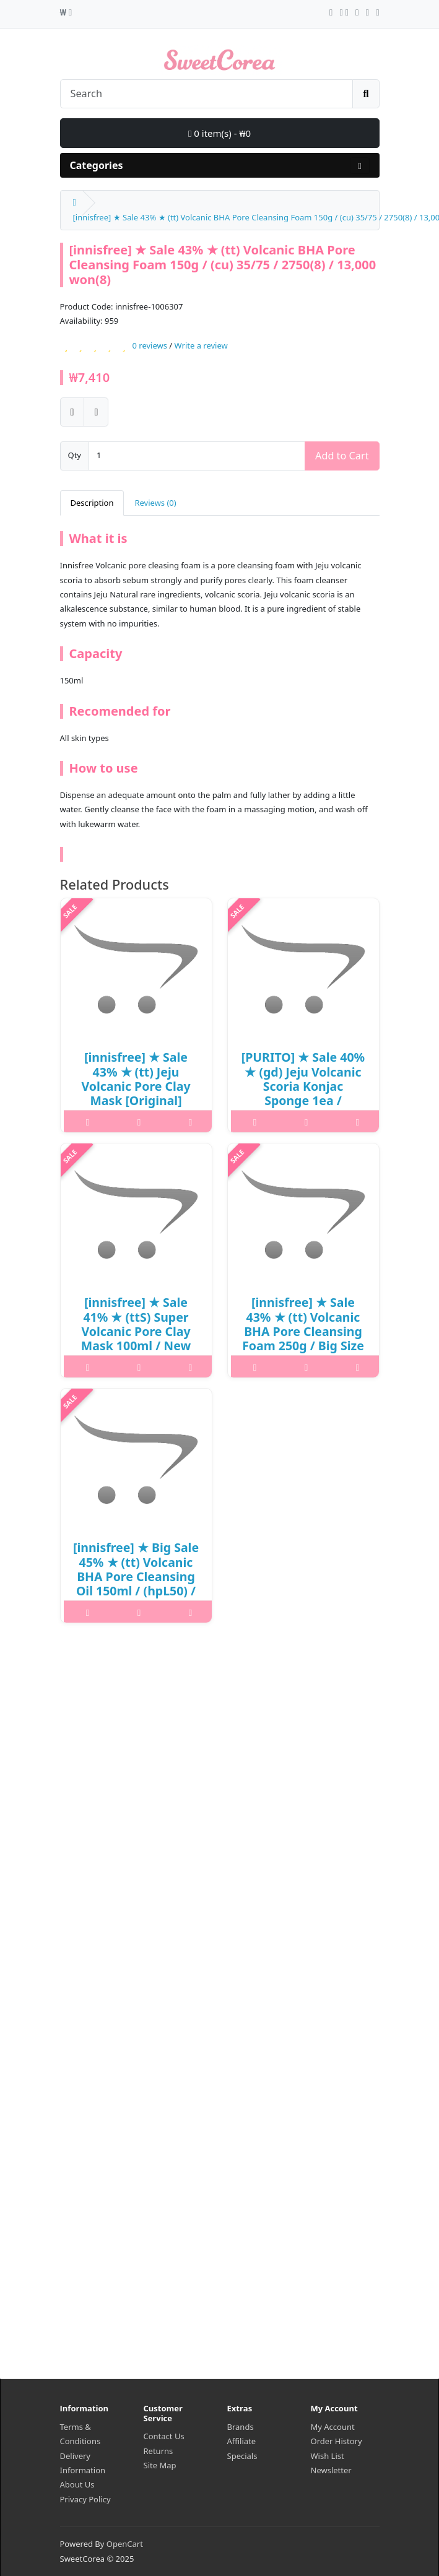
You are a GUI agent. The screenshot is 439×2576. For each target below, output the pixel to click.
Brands (240, 2426)
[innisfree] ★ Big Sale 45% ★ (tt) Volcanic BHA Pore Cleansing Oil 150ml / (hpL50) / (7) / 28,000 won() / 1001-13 (136, 1583)
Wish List (327, 2455)
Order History (336, 2441)
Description (92, 502)
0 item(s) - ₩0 (219, 133)
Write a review (201, 345)
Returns (158, 2451)
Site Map (160, 2465)
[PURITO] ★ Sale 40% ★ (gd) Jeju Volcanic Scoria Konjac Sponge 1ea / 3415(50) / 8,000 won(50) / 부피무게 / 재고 (303, 1100)
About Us (77, 2484)
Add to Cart (341, 455)
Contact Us (164, 2436)
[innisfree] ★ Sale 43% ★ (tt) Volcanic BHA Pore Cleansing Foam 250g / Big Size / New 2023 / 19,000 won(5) (303, 1338)
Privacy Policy (85, 2499)
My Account (333, 2426)
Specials (242, 2455)
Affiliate (241, 2441)
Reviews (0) (155, 502)
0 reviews (149, 345)
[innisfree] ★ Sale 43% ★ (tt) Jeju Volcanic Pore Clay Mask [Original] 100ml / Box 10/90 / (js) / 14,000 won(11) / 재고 (136, 1100)
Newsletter (331, 2470)
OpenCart (124, 2543)
